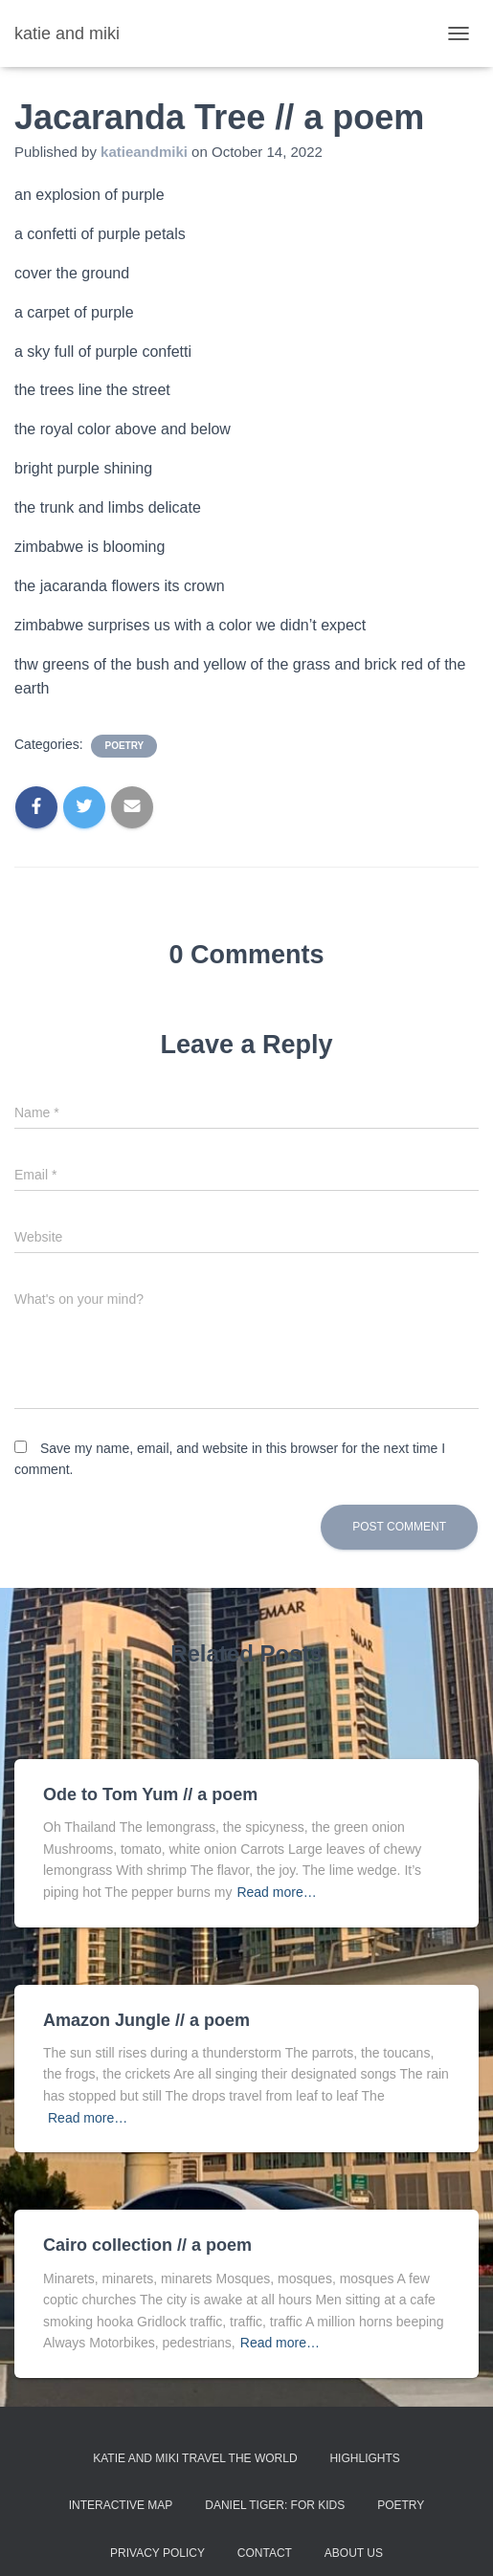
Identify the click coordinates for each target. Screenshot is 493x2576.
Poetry (400, 2505)
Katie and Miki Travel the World (195, 2458)
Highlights (364, 2458)
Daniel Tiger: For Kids (275, 2505)
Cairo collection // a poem (147, 2245)
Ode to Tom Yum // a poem (150, 1794)
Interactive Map (121, 2505)
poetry (124, 745)
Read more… (276, 1892)
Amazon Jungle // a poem (146, 2020)
